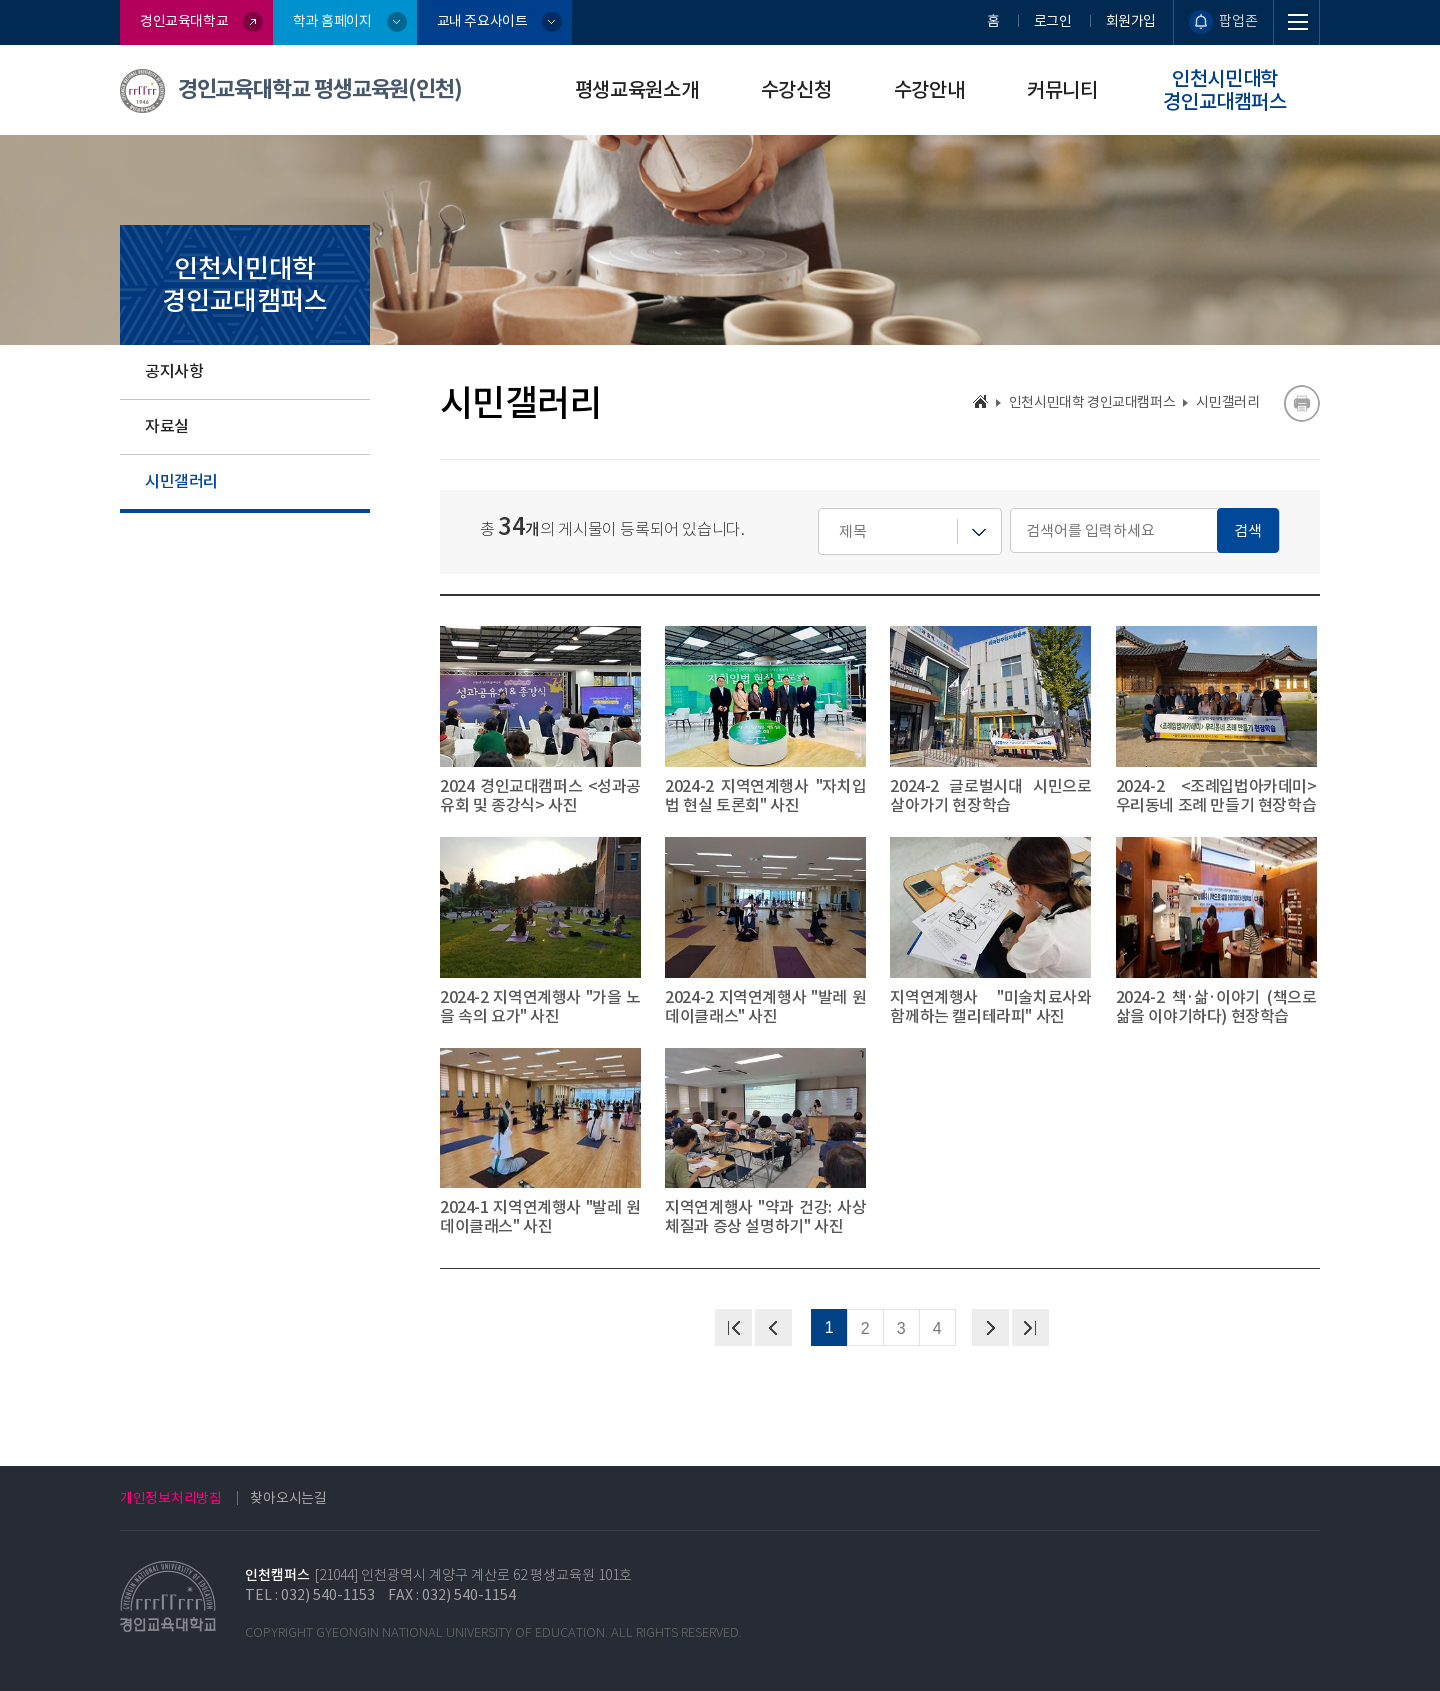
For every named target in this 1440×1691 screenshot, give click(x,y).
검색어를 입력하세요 (818, 508)
